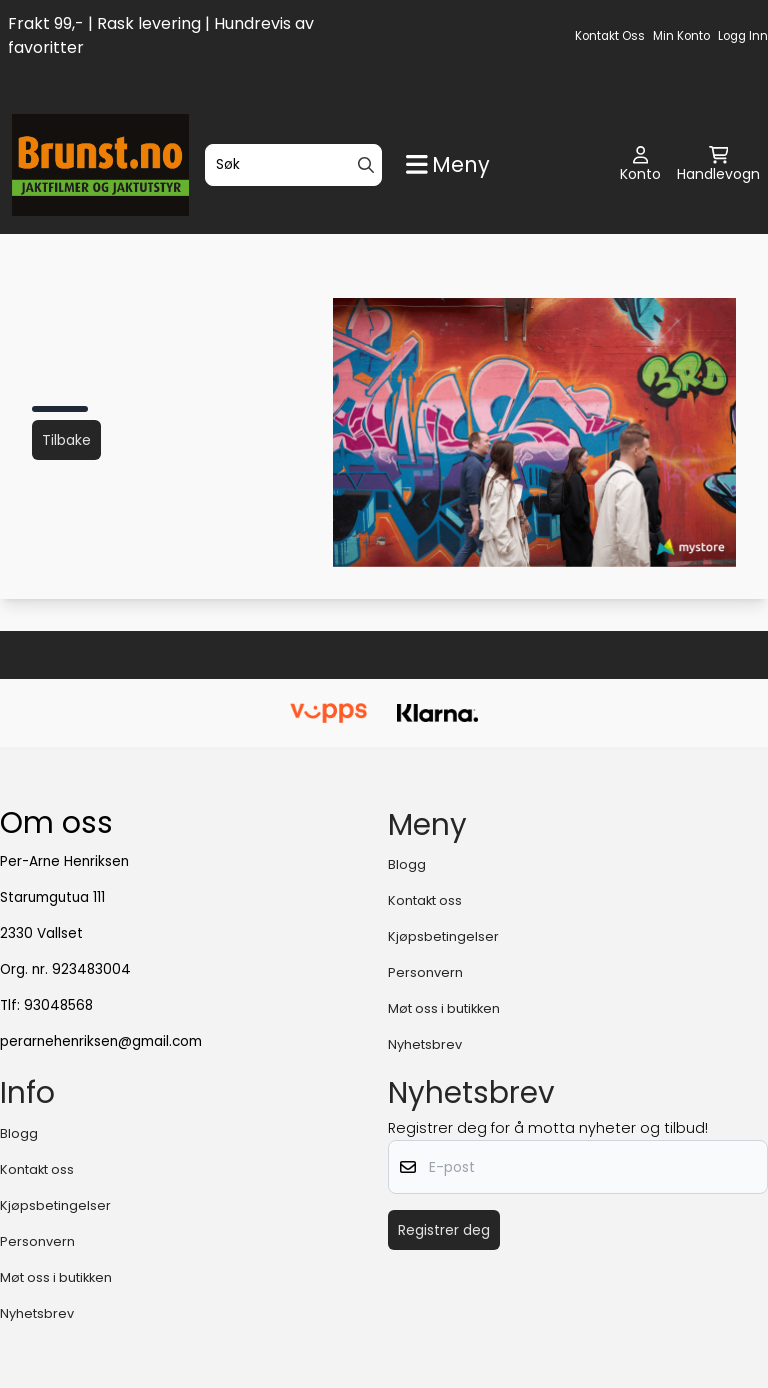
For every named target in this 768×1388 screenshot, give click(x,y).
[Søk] (293, 165)
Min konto (681, 36)
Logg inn (743, 36)
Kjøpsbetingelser (443, 936)
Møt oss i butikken (444, 1008)
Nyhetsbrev (425, 1044)
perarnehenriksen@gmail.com (101, 1041)
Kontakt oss (610, 36)
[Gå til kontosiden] (640, 165)
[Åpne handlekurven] (718, 165)
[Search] (366, 165)
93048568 (58, 1005)
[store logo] (100, 165)
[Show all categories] (448, 164)
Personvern (425, 972)
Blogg (407, 864)
